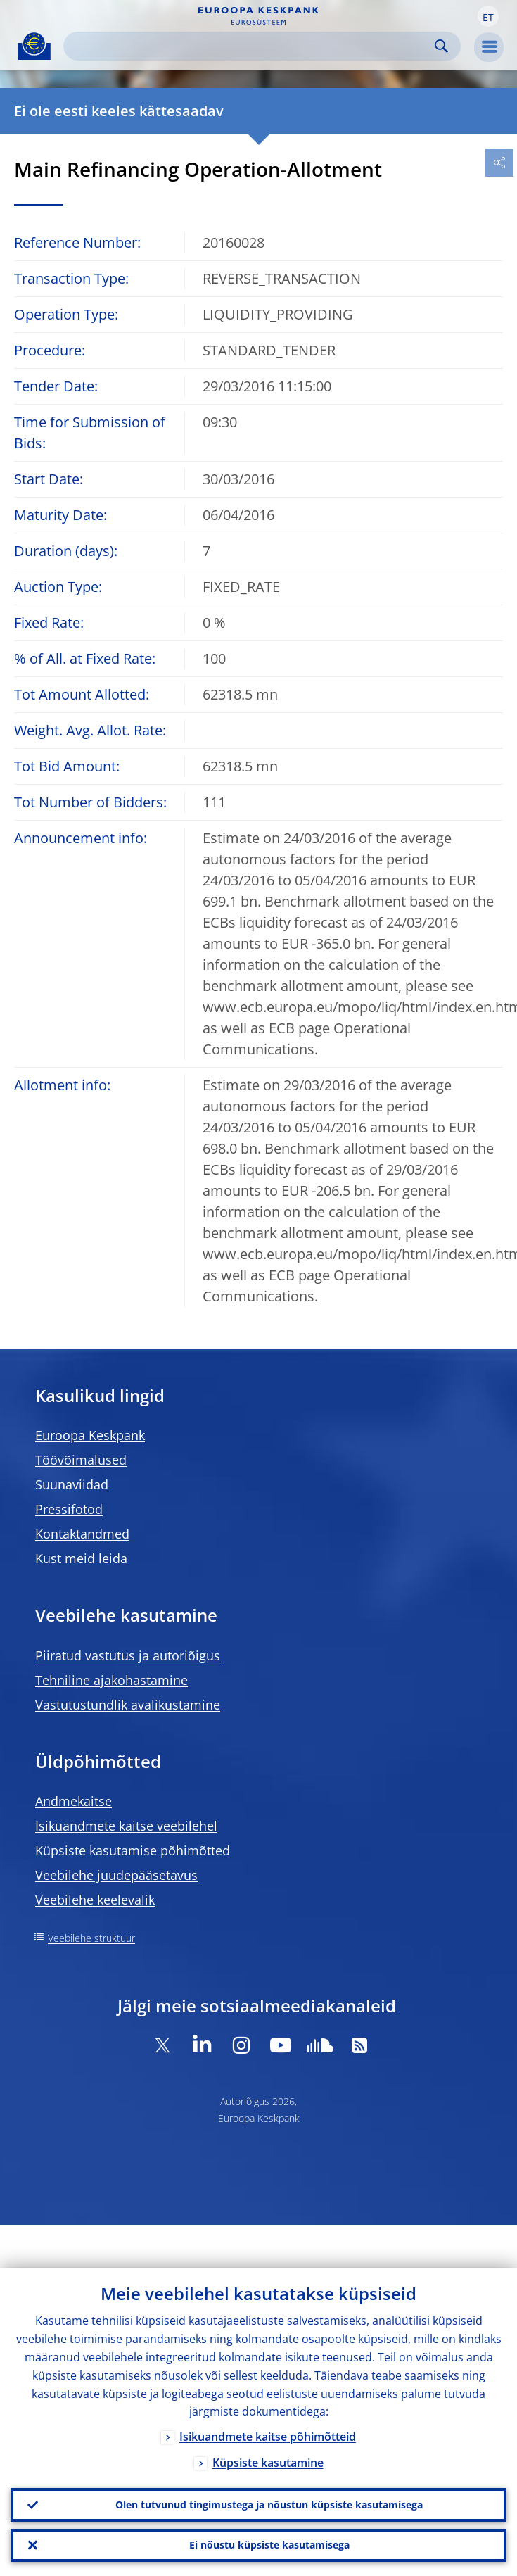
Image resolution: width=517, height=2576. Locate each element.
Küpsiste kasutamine (268, 2462)
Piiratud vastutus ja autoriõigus (127, 1655)
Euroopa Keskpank (90, 1435)
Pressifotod (69, 1509)
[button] (488, 16)
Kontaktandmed (82, 1533)
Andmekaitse (73, 1801)
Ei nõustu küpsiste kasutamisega (269, 2544)
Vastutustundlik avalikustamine (127, 1704)
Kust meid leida (81, 1558)
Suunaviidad (71, 1484)
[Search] (251, 46)
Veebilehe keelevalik (95, 1899)
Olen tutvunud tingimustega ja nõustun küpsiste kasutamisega (269, 2504)
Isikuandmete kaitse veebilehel (126, 1825)
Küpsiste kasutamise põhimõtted (132, 1850)
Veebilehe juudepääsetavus (116, 1875)
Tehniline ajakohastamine (111, 1680)
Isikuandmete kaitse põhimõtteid (267, 2436)
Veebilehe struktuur (91, 1938)
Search (441, 46)
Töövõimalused (81, 1459)
